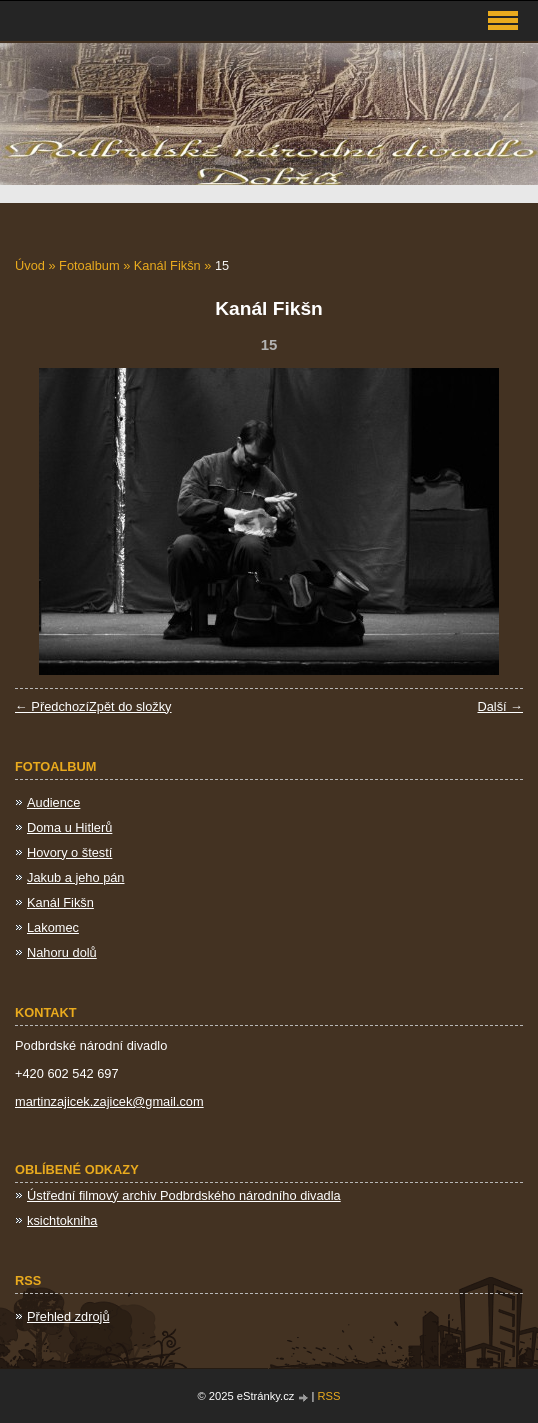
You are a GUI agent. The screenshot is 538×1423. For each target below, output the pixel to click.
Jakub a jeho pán (75, 877)
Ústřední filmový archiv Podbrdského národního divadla (184, 1195)
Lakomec (53, 927)
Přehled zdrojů (68, 1316)
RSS (329, 1396)
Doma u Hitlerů (69, 827)
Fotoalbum (89, 265)
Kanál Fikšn (167, 265)
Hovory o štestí (69, 852)
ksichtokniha (62, 1220)
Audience (53, 802)
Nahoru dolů (62, 952)
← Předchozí (52, 706)
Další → (500, 706)
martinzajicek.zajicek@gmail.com (109, 1101)
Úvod (30, 265)
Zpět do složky (130, 706)
